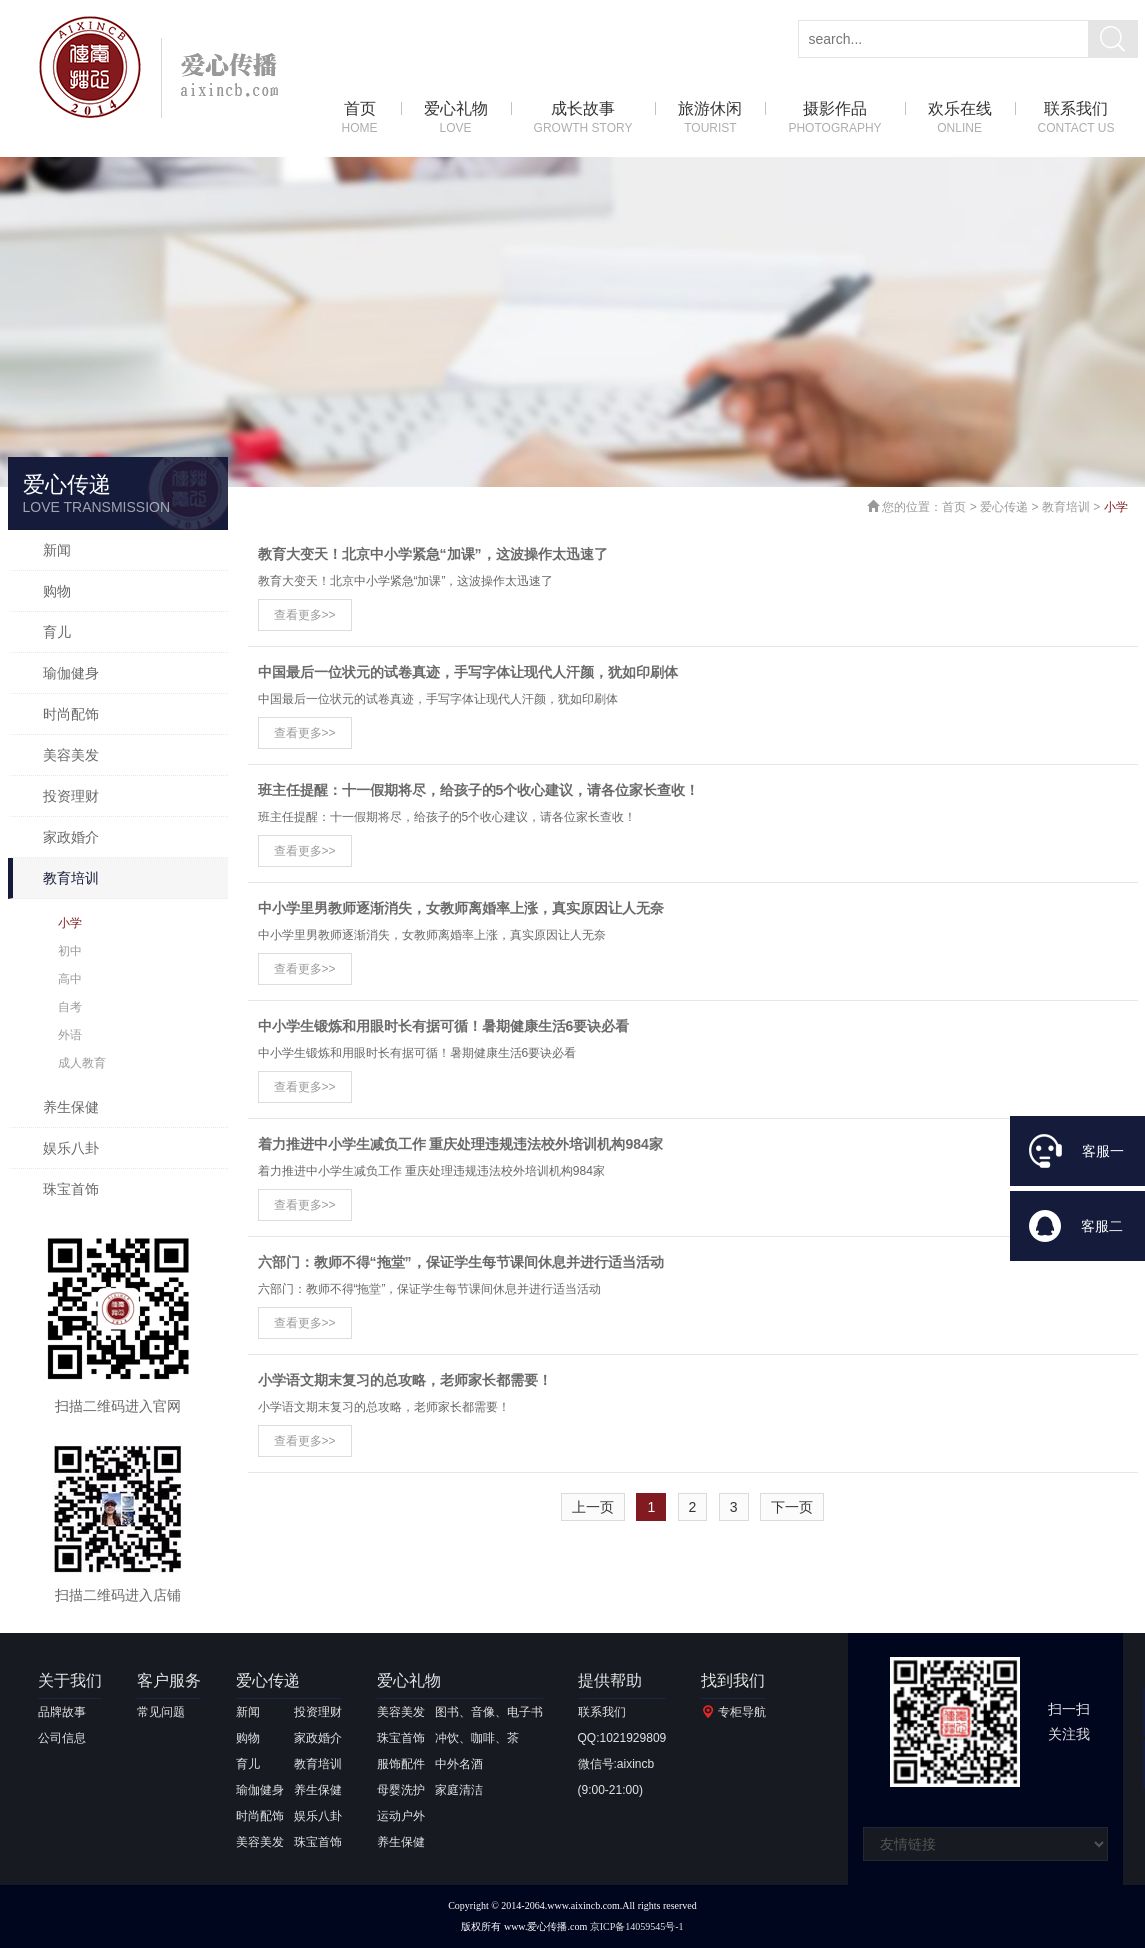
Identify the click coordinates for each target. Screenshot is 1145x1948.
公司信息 (62, 1738)
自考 (70, 1007)
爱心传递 (1004, 507)
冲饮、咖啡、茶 (477, 1738)
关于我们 (70, 1680)
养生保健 (71, 1107)
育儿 (57, 632)
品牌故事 (62, 1712)
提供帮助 (610, 1680)
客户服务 (169, 1680)
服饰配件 (401, 1764)
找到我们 (733, 1680)
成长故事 (583, 118)
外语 (70, 1035)
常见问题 (161, 1712)
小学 (70, 923)
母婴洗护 (401, 1790)
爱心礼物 (456, 118)
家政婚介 (71, 837)
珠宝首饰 (71, 1189)
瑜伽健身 (71, 673)
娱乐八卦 (71, 1148)
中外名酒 (459, 1764)
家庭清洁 (459, 1790)
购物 (57, 591)
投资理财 (71, 796)
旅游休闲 (710, 118)
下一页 (792, 1507)
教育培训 (71, 878)
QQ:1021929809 (622, 1738)
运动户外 (401, 1816)
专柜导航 (742, 1712)
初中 (70, 951)
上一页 (593, 1507)
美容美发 (71, 755)
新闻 (57, 550)
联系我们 (1076, 118)
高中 (70, 979)
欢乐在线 (960, 118)
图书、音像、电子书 (489, 1712)
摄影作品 (834, 118)
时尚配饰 (71, 714)
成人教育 (82, 1063)
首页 (360, 118)
